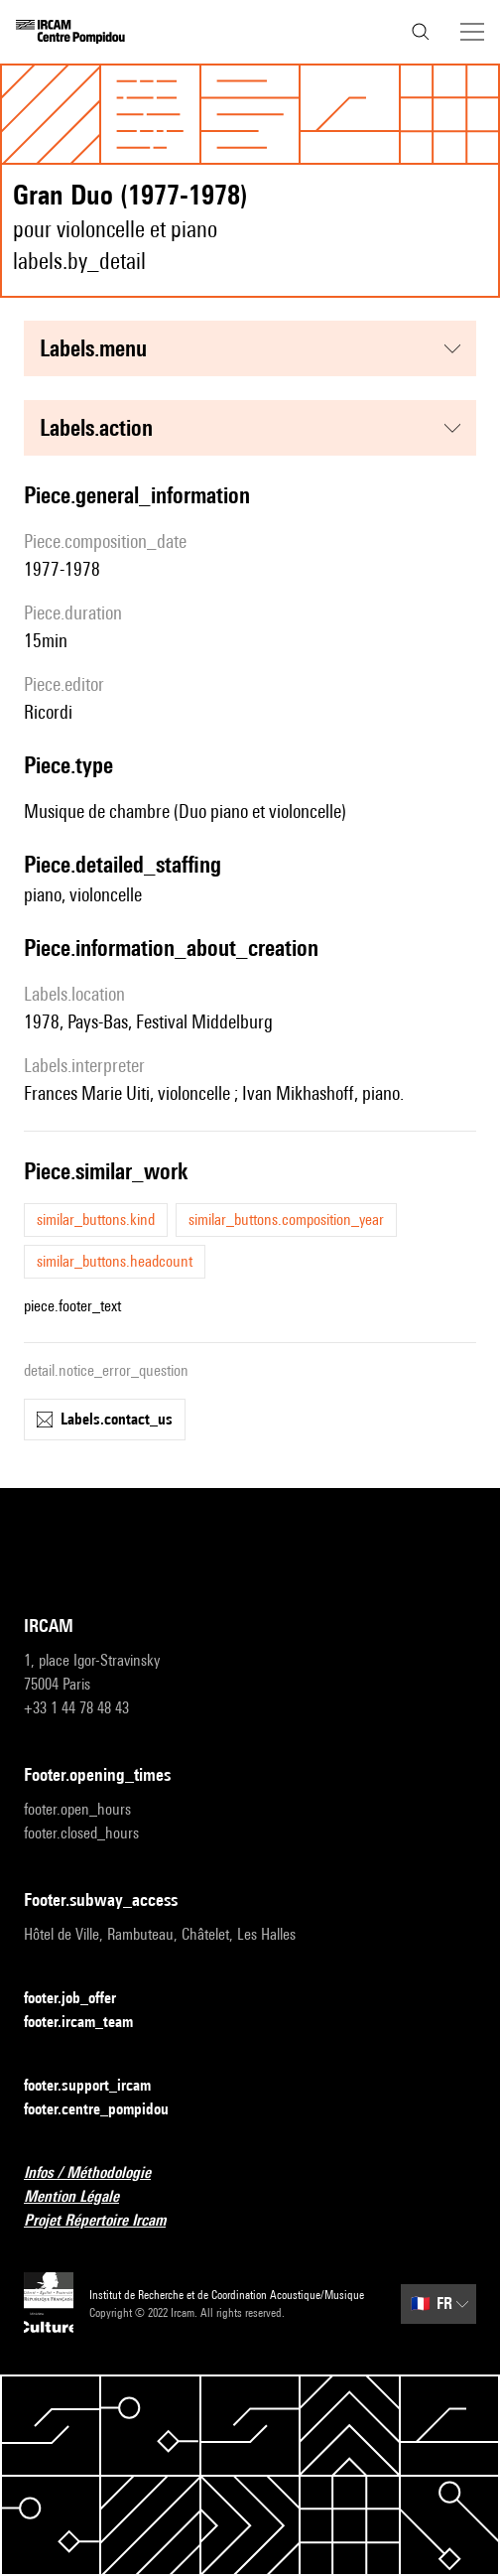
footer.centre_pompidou (108, 2110)
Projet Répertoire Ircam (106, 2221)
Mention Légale (83, 2197)
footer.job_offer (82, 1998)
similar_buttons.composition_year (286, 1219)
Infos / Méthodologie (99, 2173)
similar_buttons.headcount (114, 1261)
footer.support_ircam (99, 2086)
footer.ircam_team (90, 2022)
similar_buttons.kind (96, 1219)
